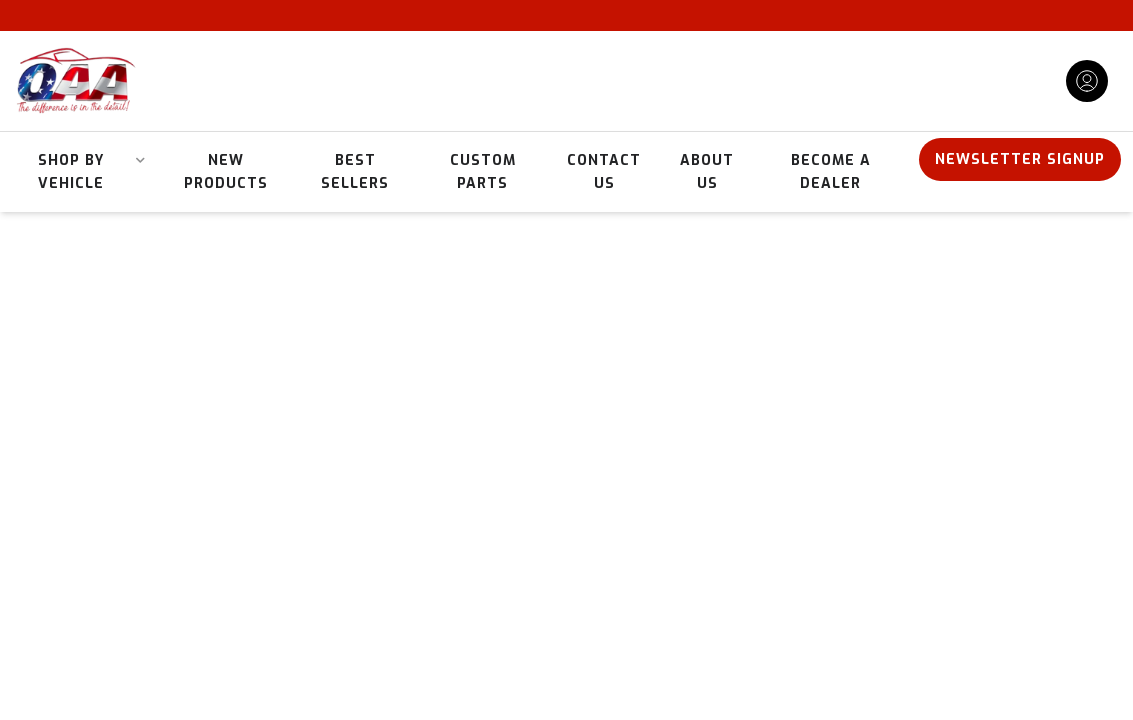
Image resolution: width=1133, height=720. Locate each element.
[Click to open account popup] (1087, 81)
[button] (79, 172)
